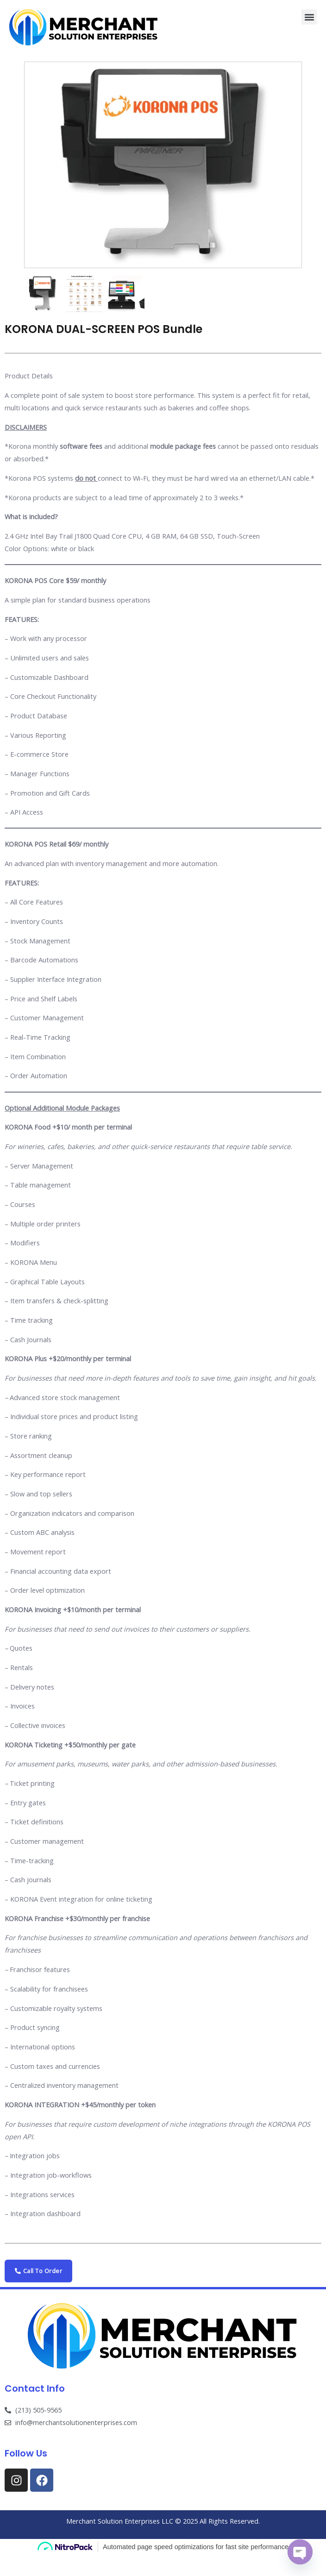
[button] (309, 17)
